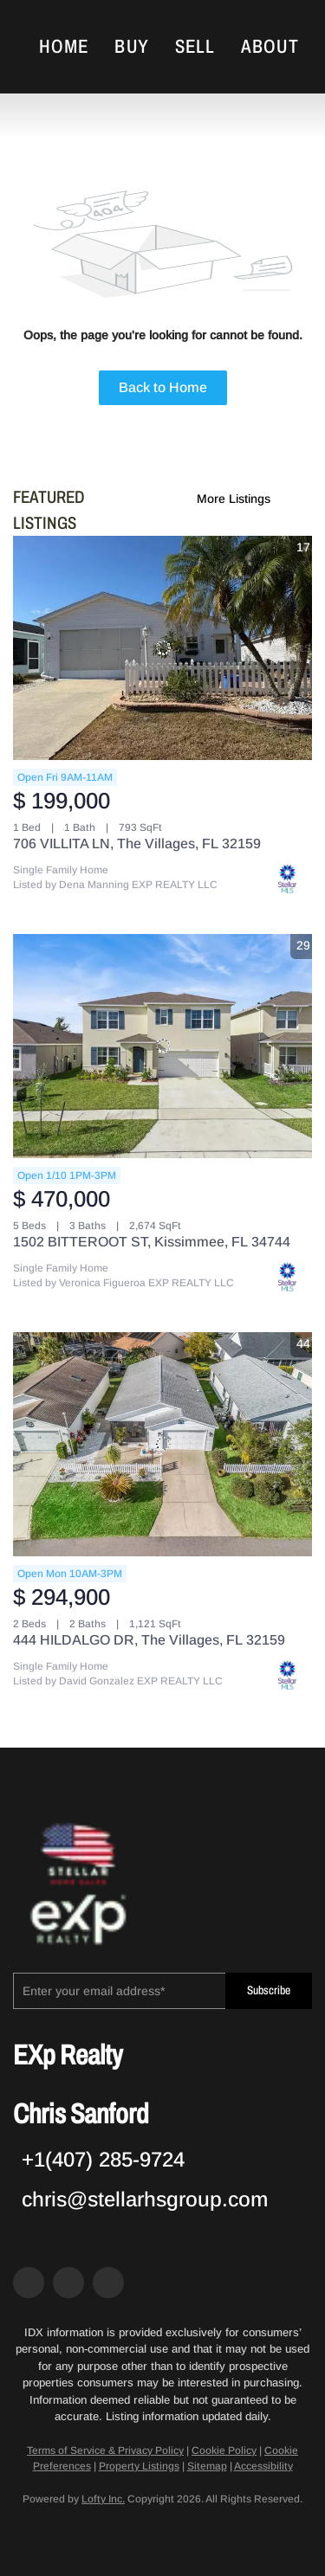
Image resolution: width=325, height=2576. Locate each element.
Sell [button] (195, 46)
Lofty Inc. (103, 2499)
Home (63, 46)
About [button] (270, 46)
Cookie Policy (224, 2450)
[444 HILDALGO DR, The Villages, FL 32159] (162, 1444)
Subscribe (268, 1990)
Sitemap (207, 2466)
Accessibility (263, 2466)
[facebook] (28, 2282)
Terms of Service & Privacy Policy (105, 2450)
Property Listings (139, 2466)
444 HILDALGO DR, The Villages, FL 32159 (149, 1640)
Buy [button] (131, 46)
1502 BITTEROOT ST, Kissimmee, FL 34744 (151, 1241)
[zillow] (68, 2282)
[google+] (108, 2282)
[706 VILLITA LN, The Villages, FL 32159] (162, 648)
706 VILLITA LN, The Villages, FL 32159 (137, 843)
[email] (119, 1991)
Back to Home (163, 387)
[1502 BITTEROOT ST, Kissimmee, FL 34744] (162, 1046)
